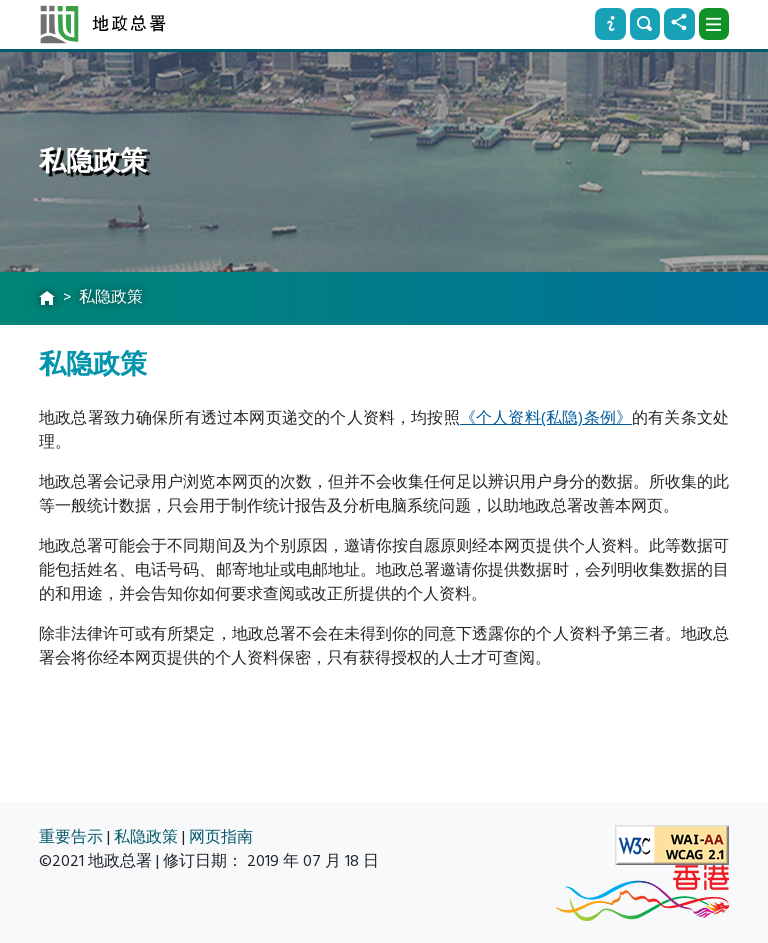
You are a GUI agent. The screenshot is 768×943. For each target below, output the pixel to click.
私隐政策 (146, 837)
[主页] (47, 299)
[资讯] (610, 24)
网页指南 (221, 837)
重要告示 (71, 837)
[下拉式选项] (714, 24)
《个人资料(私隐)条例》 (546, 418)
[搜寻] (645, 24)
